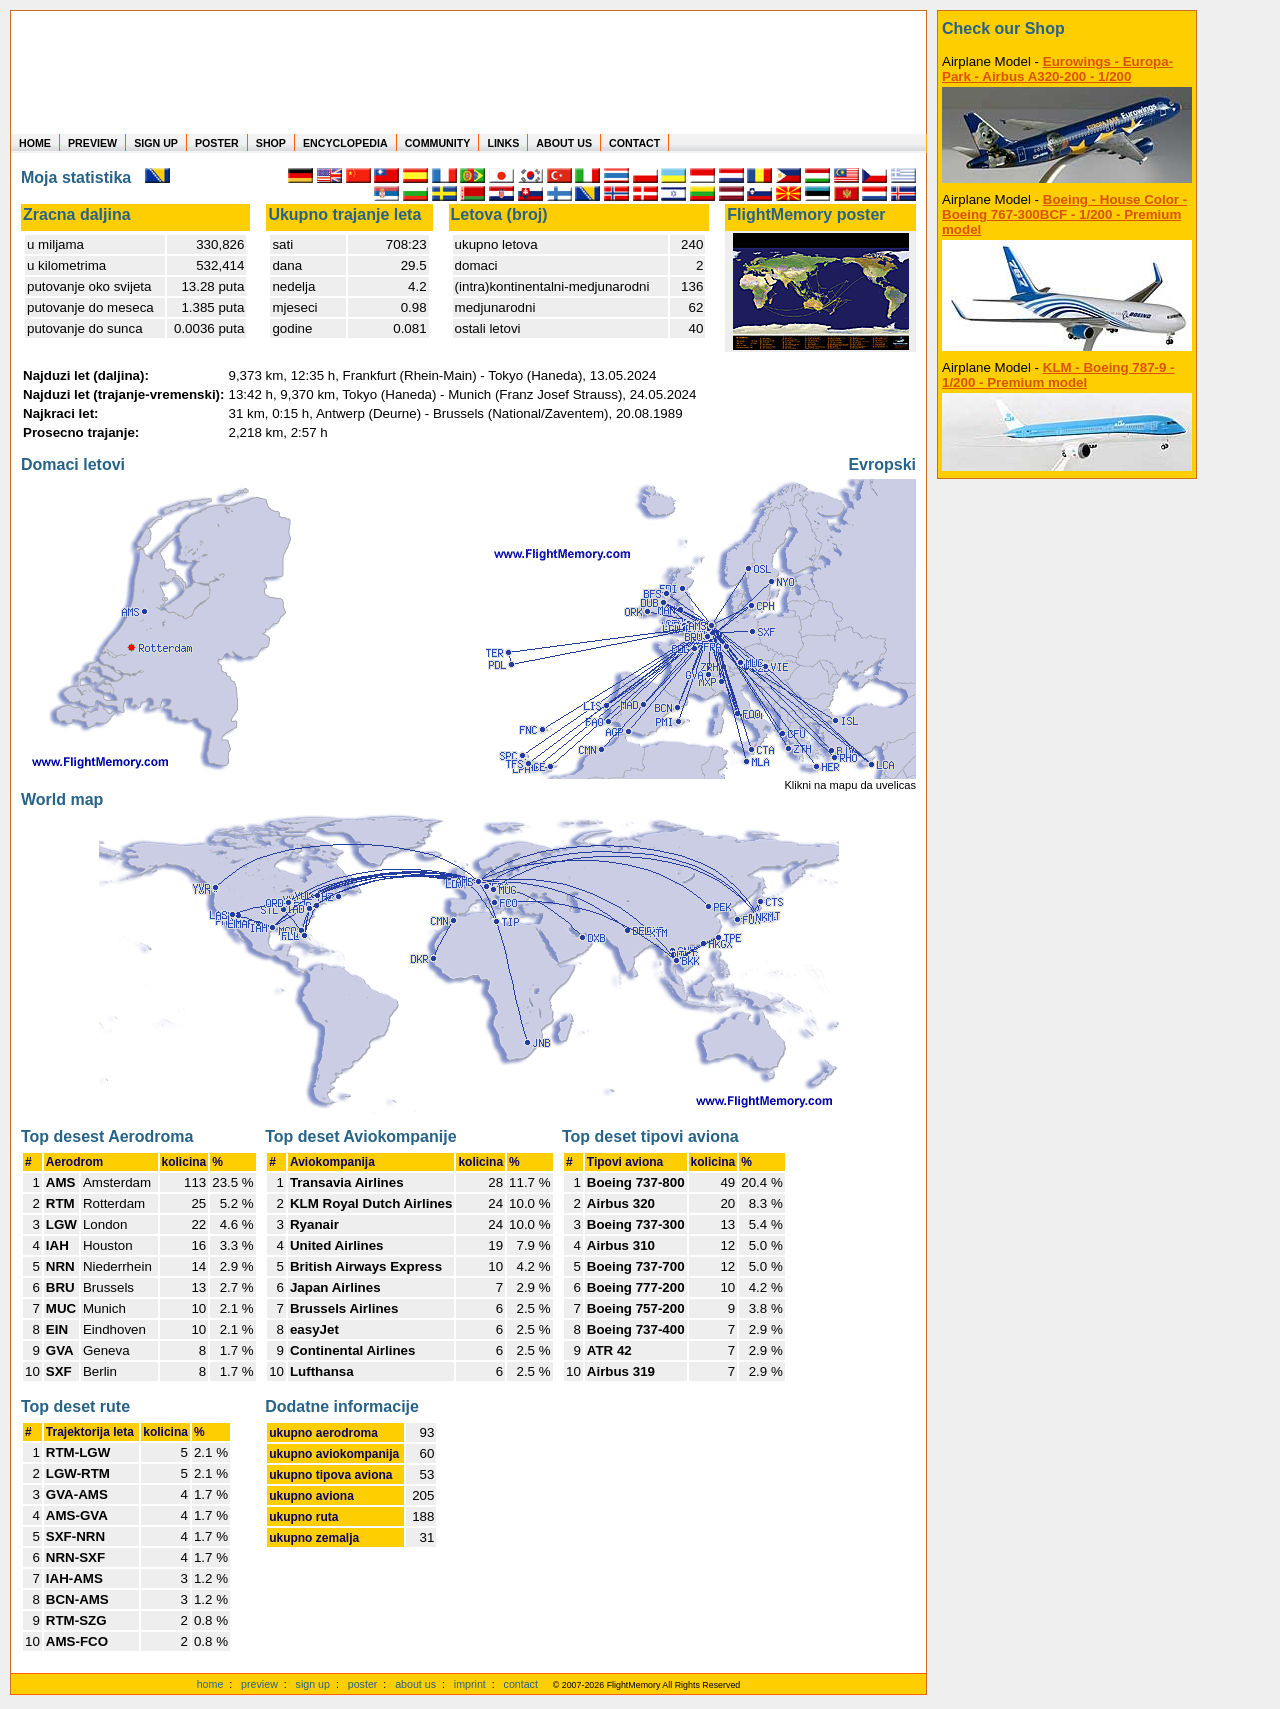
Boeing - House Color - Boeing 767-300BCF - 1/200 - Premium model (1064, 214)
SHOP (271, 143)
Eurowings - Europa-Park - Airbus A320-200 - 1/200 (1057, 69)
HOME (35, 143)
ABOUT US (564, 143)
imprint (470, 1684)
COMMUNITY (438, 143)
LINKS (503, 143)
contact (521, 1684)
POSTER (217, 143)
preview (259, 1684)
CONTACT (634, 143)
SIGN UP (156, 143)
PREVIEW (92, 143)
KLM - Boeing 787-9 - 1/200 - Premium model (1058, 375)
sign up (313, 1684)
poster (363, 1684)
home (210, 1684)
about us (415, 1684)
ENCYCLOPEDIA (345, 143)
